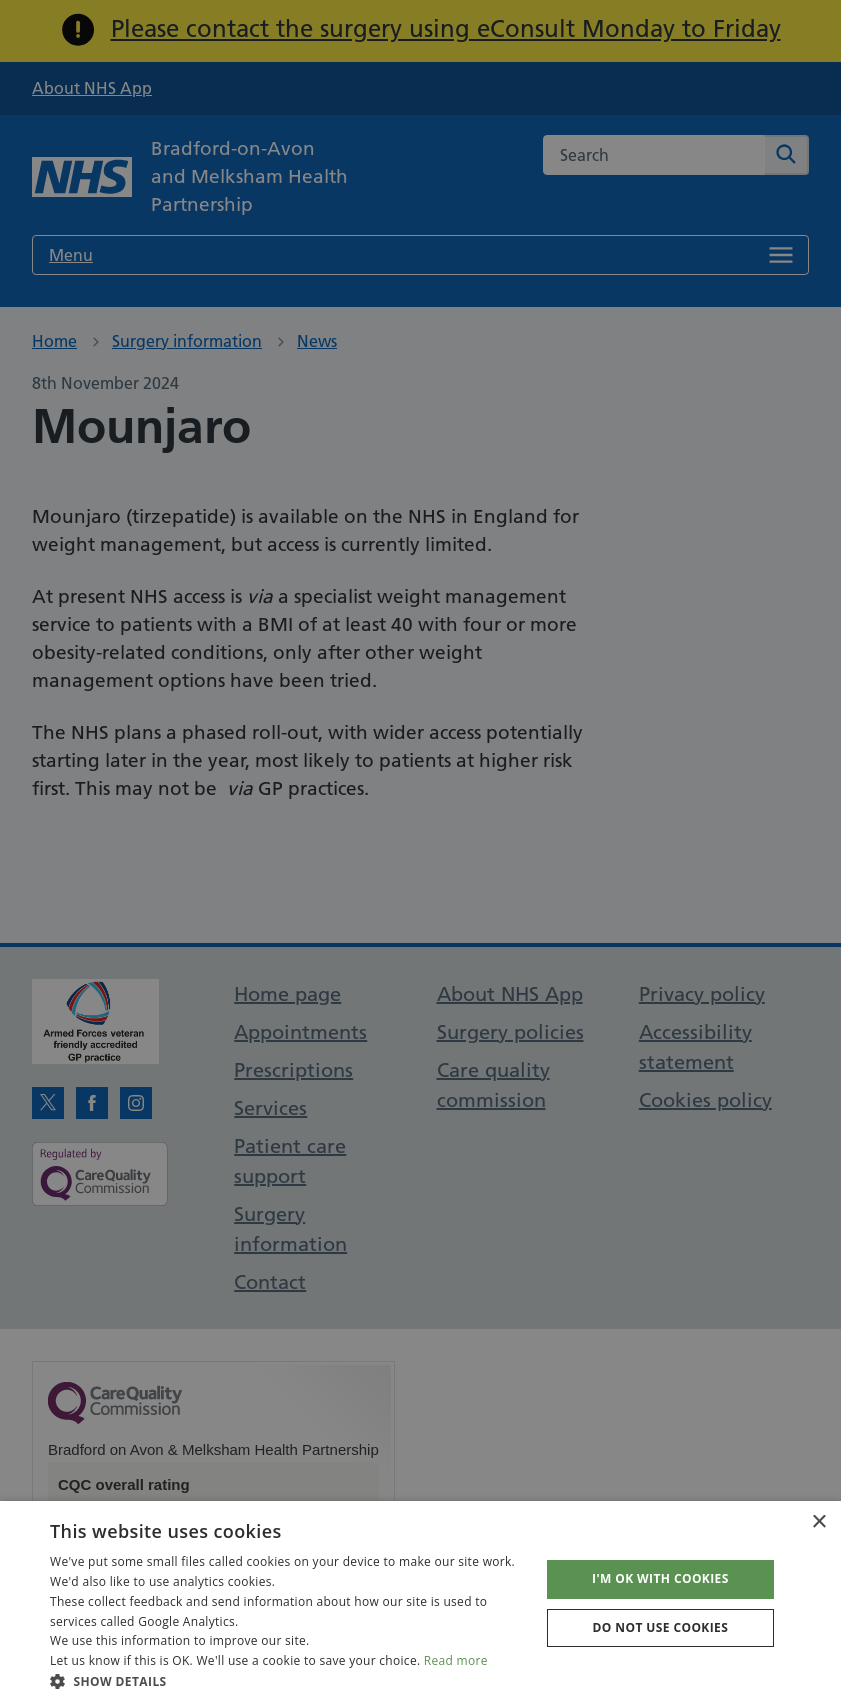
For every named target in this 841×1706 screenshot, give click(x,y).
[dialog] (420, 853)
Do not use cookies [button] (661, 1627)
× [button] (818, 1522)
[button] (287, 1681)
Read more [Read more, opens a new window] (456, 1660)
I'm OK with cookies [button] (660, 1578)
